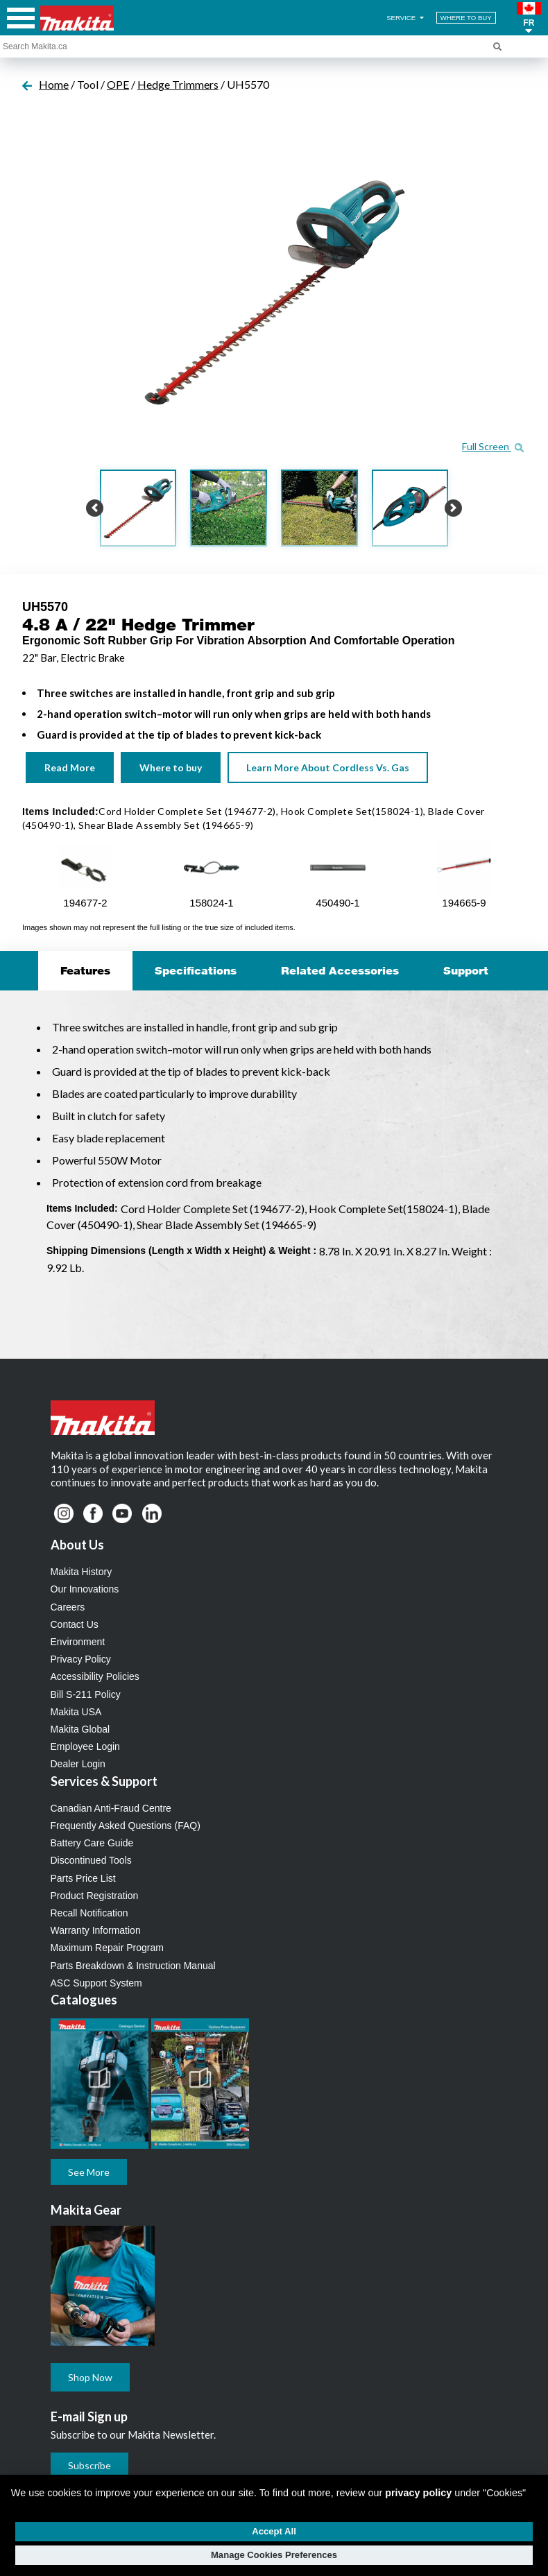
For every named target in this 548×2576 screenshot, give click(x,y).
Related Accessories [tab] (340, 970)
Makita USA (76, 1711)
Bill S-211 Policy (86, 1694)
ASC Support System (96, 1983)
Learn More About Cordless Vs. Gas (327, 767)
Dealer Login (78, 1763)
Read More (69, 767)
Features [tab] (85, 970)
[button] (529, 18)
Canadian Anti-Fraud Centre (111, 1808)
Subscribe (89, 2465)
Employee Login (85, 1746)
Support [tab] (465, 970)
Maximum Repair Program (107, 1947)
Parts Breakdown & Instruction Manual (133, 1965)
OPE (118, 84)
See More (89, 2172)
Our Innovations (85, 1589)
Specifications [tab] (196, 970)
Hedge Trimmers (178, 84)
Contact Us (75, 1624)
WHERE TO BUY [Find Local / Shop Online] (466, 18)
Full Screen (493, 446)
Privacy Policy (81, 1659)
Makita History (81, 1571)
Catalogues (84, 1999)
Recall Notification (89, 1912)
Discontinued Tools (91, 1860)
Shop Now (90, 2377)
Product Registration (95, 1895)
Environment (78, 1641)
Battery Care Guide (92, 1842)
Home (54, 84)
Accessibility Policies (95, 1676)
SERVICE (406, 18)
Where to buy (170, 767)
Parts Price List (83, 1878)
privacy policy (418, 2492)
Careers (68, 1607)
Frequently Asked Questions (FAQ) (125, 1825)
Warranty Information (96, 1930)
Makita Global (80, 1729)
